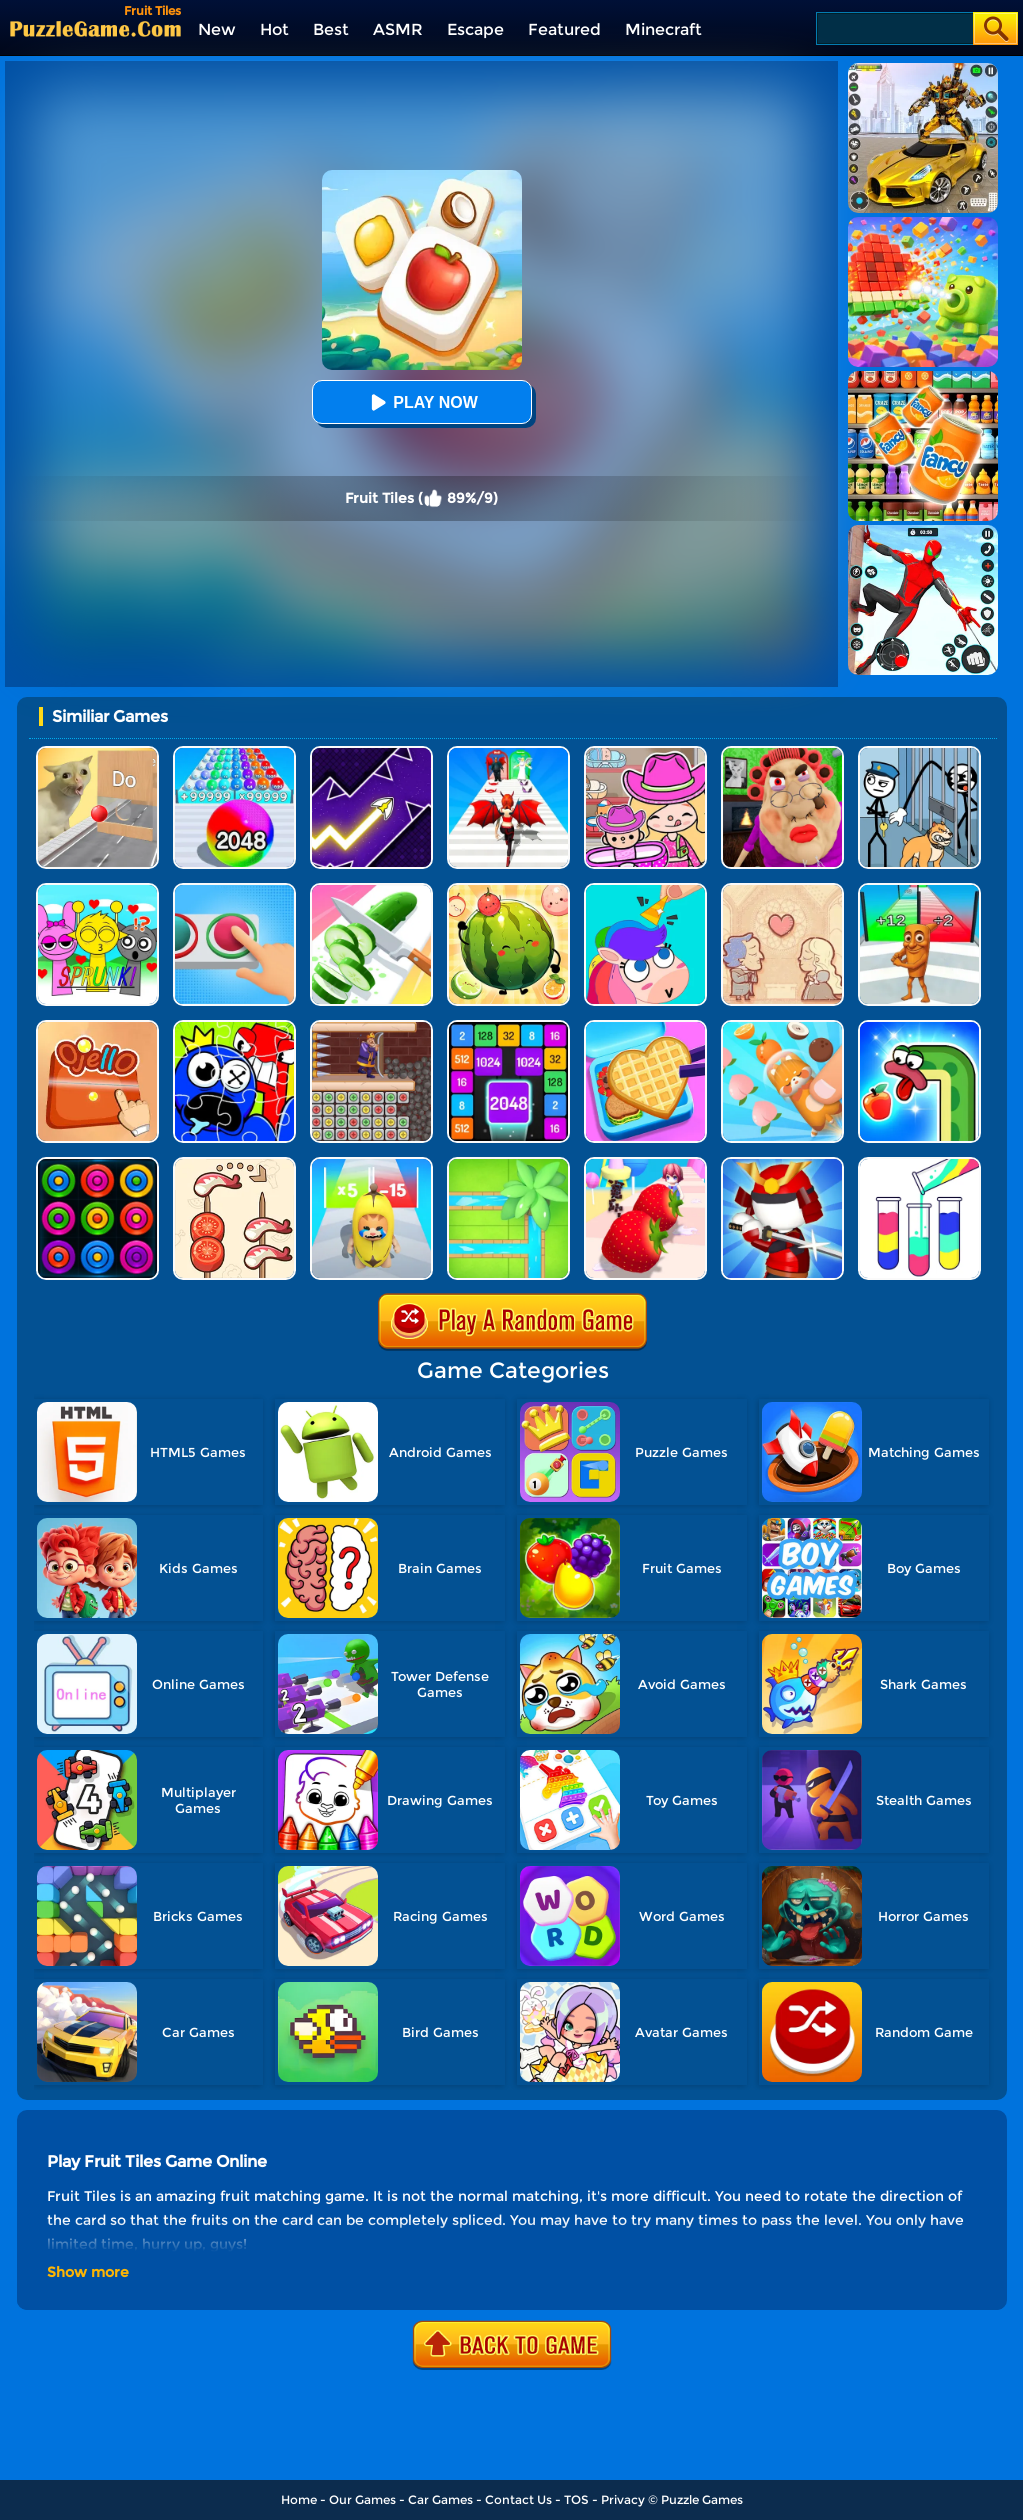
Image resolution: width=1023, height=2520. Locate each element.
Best (331, 29)
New (217, 29)
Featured (564, 29)
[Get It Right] (234, 890)
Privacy (623, 2499)
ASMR (398, 29)
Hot (274, 29)
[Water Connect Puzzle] (508, 1164)
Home (299, 2499)
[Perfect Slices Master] (371, 890)
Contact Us (518, 2499)
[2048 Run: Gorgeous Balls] (234, 753)
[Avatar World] (645, 753)
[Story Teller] (782, 890)
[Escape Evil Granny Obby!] (782, 753)
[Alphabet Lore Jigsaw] (234, 1027)
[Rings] (97, 1164)
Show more (88, 2272)
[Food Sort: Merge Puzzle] (234, 1164)
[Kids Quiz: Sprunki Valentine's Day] (97, 890)
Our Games (362, 2499)
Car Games (440, 2499)
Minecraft (663, 29)
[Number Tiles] (508, 1027)
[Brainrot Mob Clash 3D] (919, 890)
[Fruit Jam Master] (782, 1027)
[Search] (893, 28)
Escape (475, 29)
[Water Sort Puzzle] (919, 1164)
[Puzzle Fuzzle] (645, 890)
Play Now (421, 402)
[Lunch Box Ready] (645, 1027)
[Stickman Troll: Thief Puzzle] (919, 753)
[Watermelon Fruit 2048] (508, 890)
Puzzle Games (702, 2499)
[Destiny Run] (508, 753)
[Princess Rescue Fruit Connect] (371, 1027)
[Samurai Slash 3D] (782, 1164)
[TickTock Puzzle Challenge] (97, 753)
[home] (95, 28)
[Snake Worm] (919, 1027)
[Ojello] (97, 1027)
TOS (576, 2499)
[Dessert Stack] (645, 1164)
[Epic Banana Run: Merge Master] (371, 1164)
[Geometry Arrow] (371, 753)
